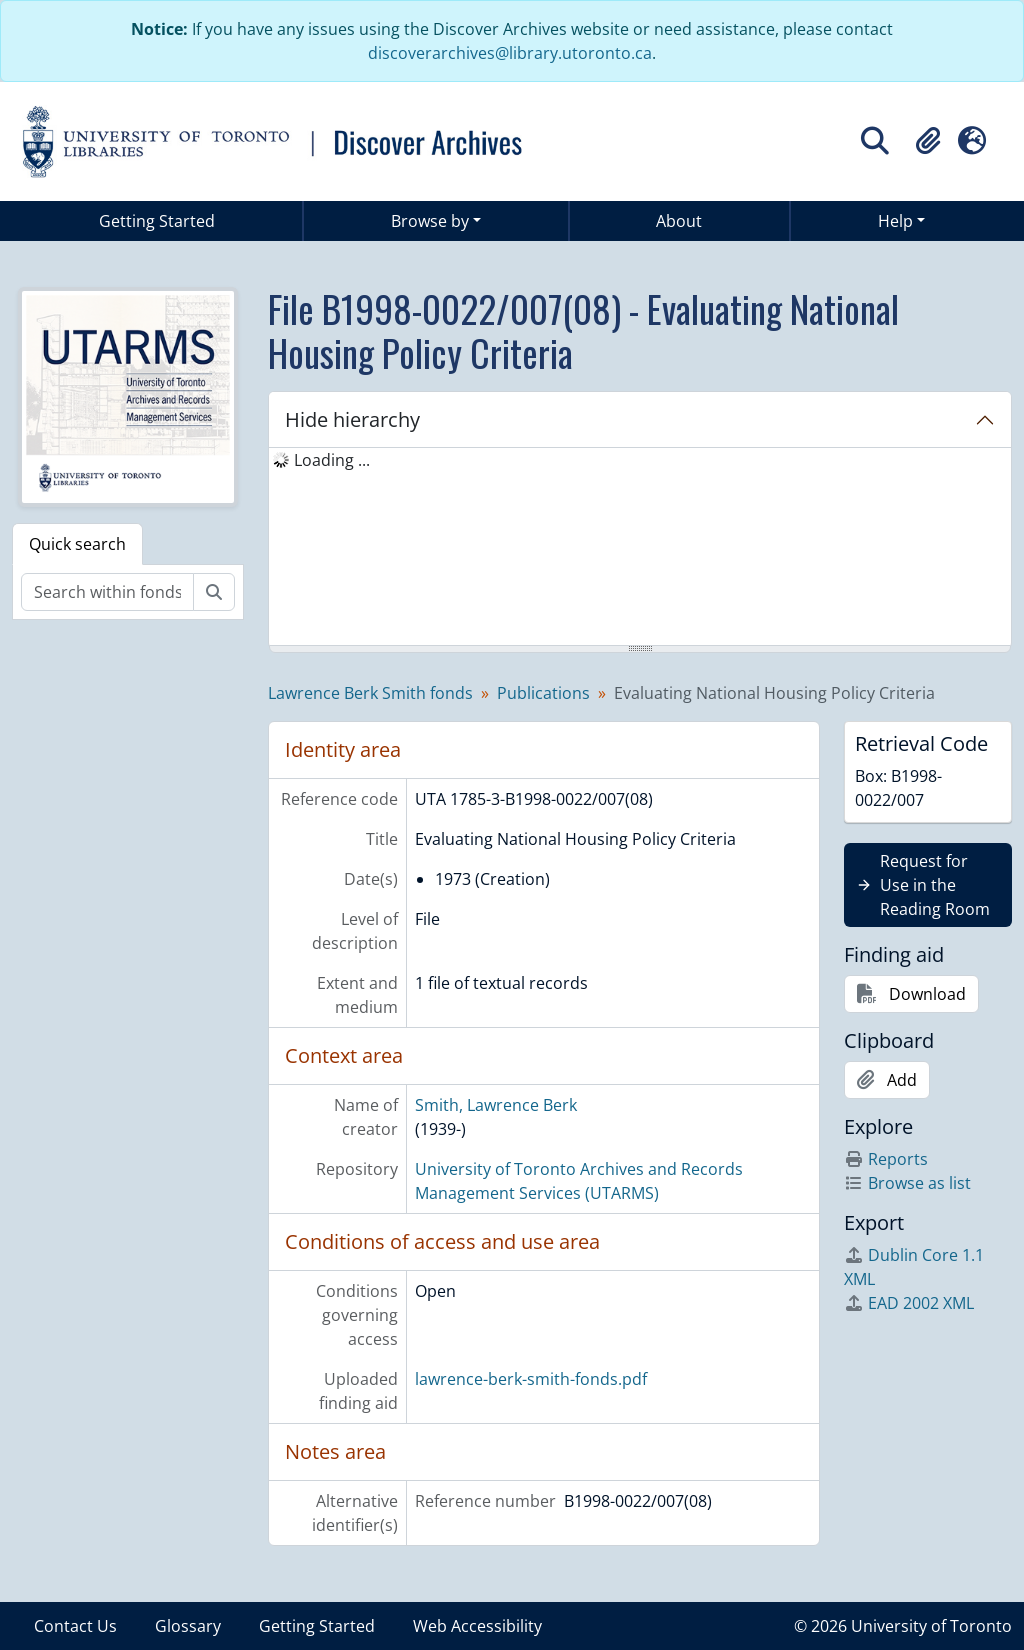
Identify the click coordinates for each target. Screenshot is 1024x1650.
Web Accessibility (477, 1626)
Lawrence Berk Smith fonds (370, 693)
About (679, 221)
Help (895, 221)
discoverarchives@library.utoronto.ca (510, 53)
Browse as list (907, 1183)
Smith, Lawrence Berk (496, 1105)
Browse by (430, 221)
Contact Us (75, 1626)
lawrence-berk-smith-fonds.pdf (531, 1379)
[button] (928, 141)
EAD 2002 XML (909, 1303)
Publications (543, 693)
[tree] (640, 548)
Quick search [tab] (77, 544)
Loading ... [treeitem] (332, 460)
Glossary (188, 1626)
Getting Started (157, 221)
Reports (886, 1159)
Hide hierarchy (352, 419)
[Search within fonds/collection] (107, 592)
